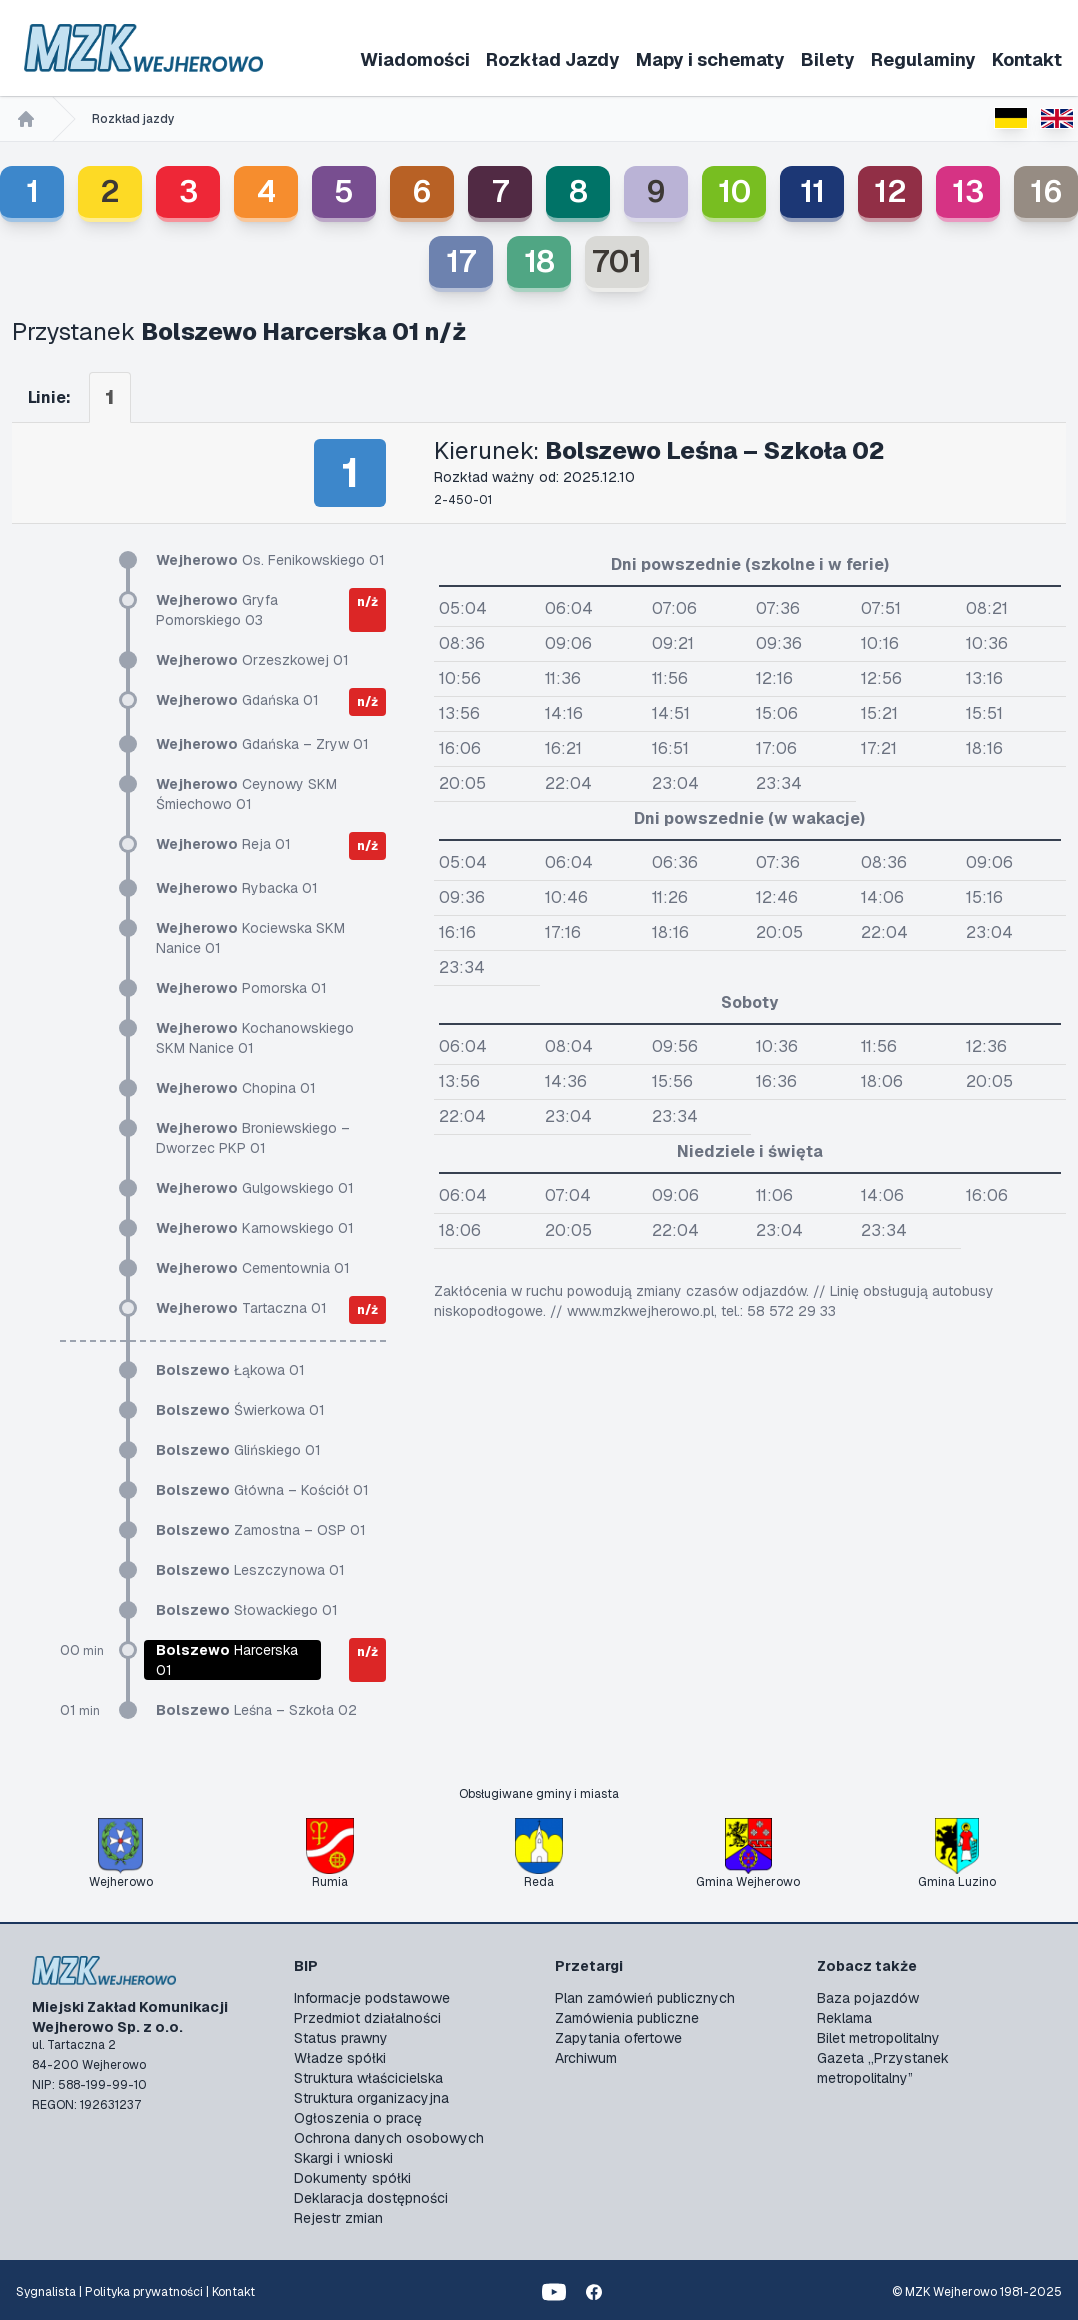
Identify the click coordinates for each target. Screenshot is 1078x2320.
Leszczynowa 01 (250, 1570)
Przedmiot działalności (367, 2018)
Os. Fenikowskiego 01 (270, 560)
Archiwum (586, 2058)
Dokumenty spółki (352, 2178)
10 (734, 191)
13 (968, 191)
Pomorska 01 (241, 988)
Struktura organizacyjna (371, 2098)
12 (890, 191)
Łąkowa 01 (230, 1370)
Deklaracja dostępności (371, 2198)
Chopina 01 (236, 1088)
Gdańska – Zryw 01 (262, 744)
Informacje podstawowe (372, 1998)
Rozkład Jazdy (553, 59)
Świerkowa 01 (240, 1410)
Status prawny (341, 2038)
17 (461, 261)
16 (1046, 191)
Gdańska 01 (237, 700)
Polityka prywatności (144, 2292)
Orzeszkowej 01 (252, 660)
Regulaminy (923, 59)
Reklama (844, 2018)
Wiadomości (415, 59)
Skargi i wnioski (343, 2158)
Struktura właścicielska (368, 2078)
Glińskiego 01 (238, 1450)
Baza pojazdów (868, 1998)
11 (812, 191)
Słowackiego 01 (247, 1610)
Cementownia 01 (253, 1268)
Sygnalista (46, 2292)
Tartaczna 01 (241, 1308)
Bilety (828, 59)
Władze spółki (340, 2058)
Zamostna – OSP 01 (261, 1530)
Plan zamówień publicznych (645, 1998)
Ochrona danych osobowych (389, 2138)
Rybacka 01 (237, 888)
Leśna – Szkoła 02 (256, 1710)
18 (539, 261)
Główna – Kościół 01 (262, 1490)
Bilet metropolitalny (878, 2038)
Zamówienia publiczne (627, 2018)
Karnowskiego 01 (255, 1228)
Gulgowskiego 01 (255, 1188)
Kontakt (1027, 59)
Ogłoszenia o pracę (358, 2118)
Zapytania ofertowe (618, 2038)
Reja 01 (223, 844)
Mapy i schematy (710, 59)
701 (617, 261)
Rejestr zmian (338, 2218)
